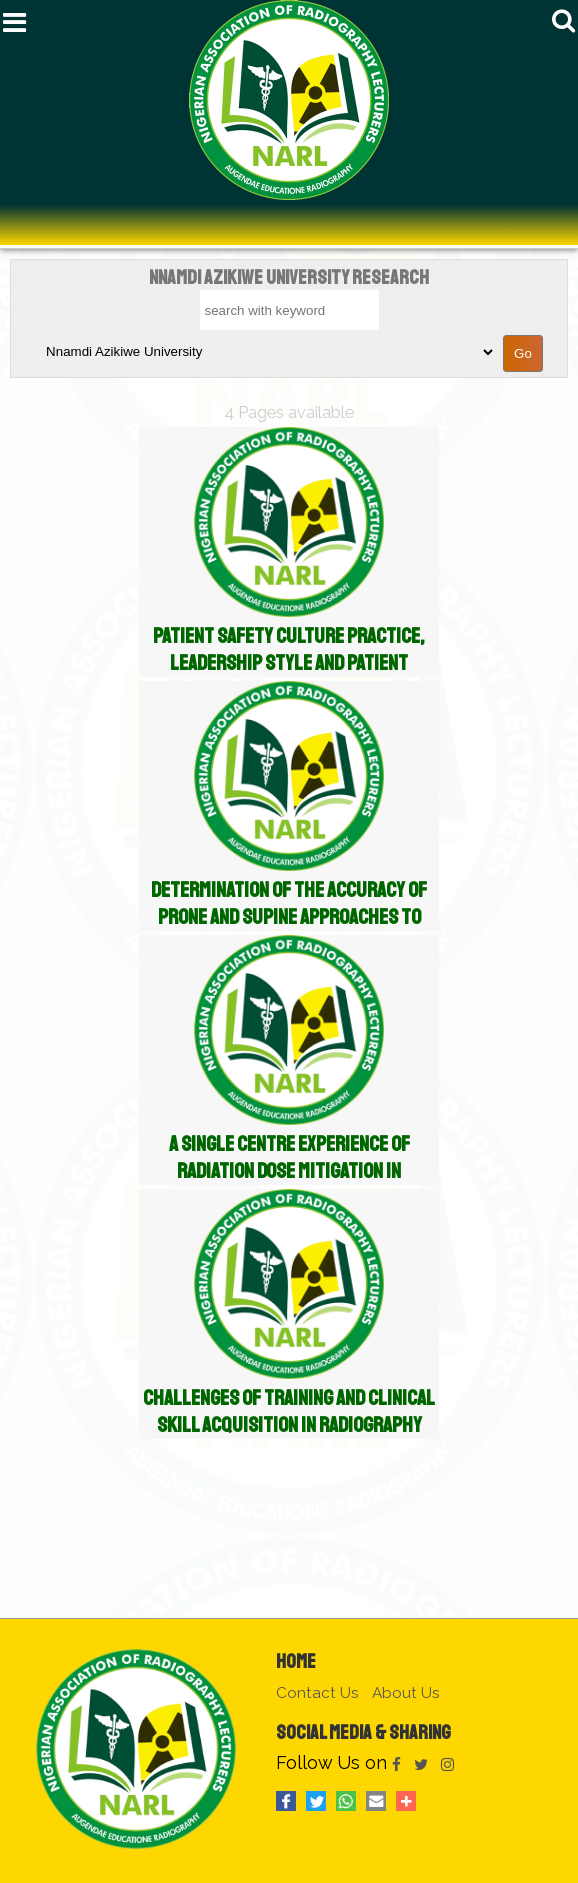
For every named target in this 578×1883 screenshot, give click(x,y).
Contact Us (317, 1693)
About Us (406, 1693)
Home (296, 1661)
